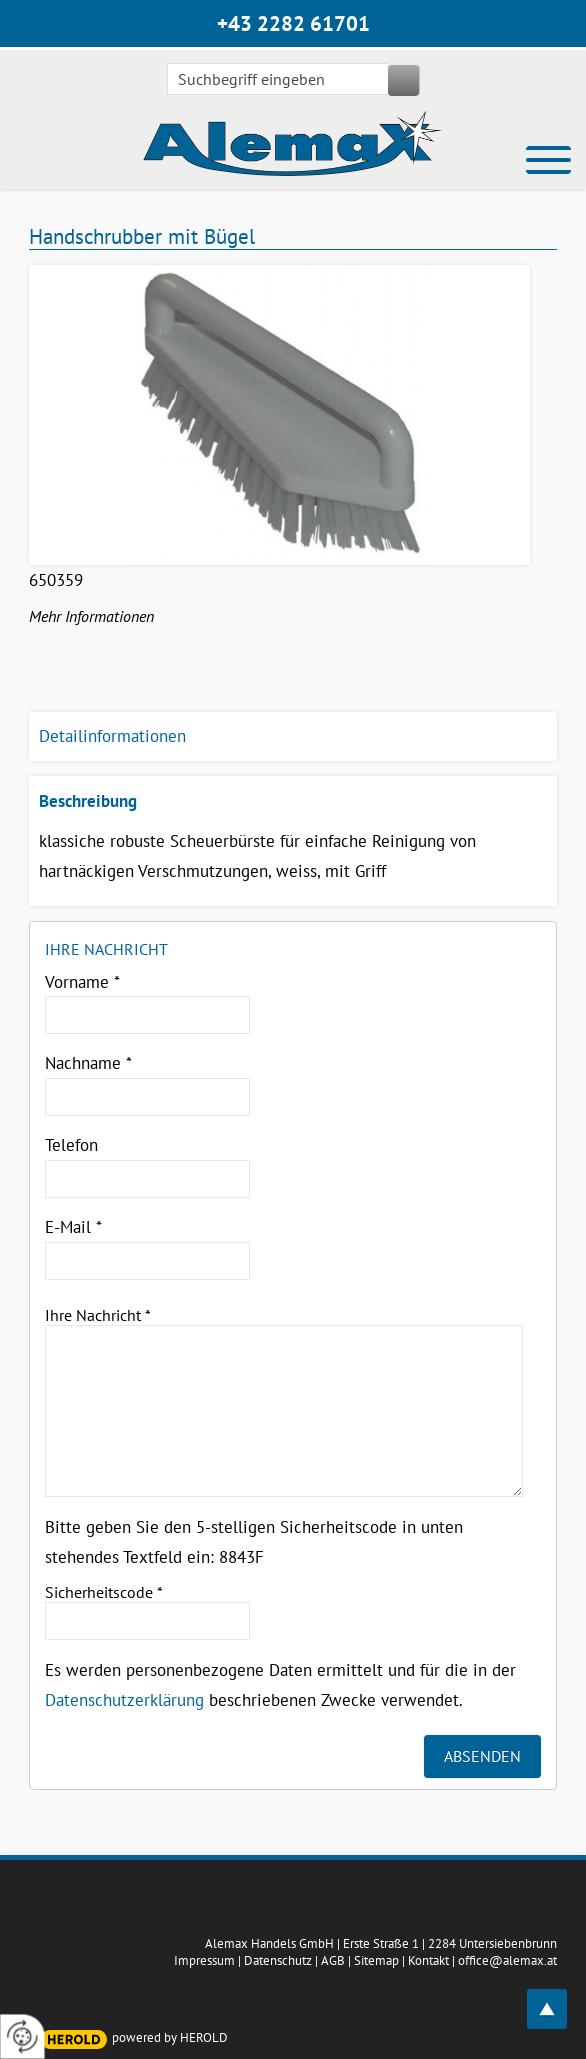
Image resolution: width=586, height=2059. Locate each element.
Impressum (204, 1960)
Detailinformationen (112, 736)
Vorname (82, 982)
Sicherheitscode (104, 1592)
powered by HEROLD (170, 2037)
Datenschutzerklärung (124, 1700)
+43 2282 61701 (293, 23)
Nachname (88, 1063)
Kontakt (428, 1960)
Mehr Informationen (91, 616)
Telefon (71, 1145)
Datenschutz (278, 1960)
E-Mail (73, 1227)
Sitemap (376, 1960)
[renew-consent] (22, 2036)
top (558, 1997)
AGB (333, 1960)
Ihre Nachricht (98, 1315)
